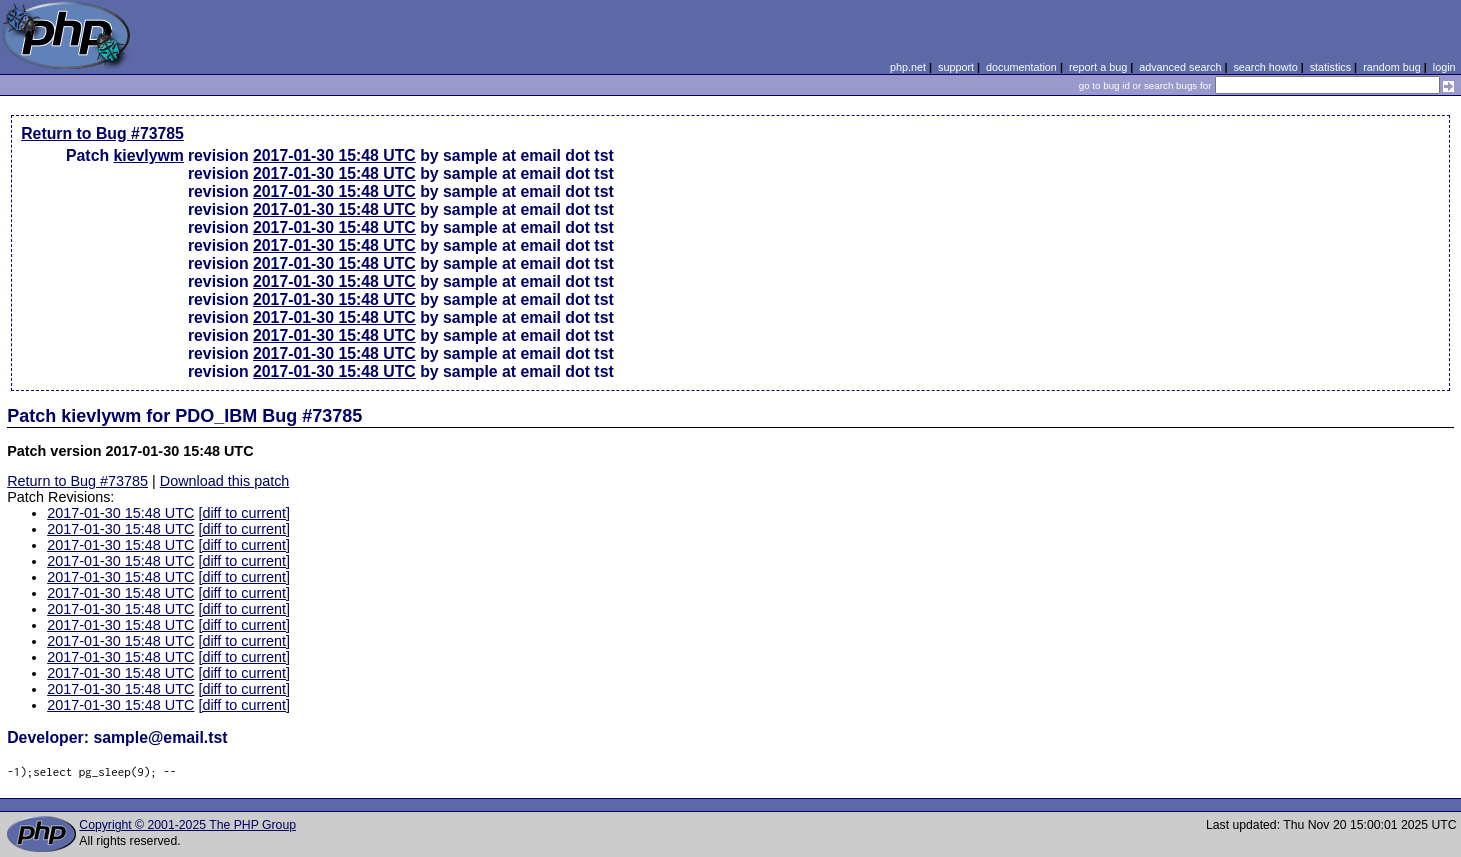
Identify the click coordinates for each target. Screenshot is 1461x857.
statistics (1330, 67)
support (956, 67)
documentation (1021, 67)
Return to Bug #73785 (102, 133)
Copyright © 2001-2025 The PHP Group (187, 825)
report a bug (1098, 67)
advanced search (1180, 67)
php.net (908, 67)
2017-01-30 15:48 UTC (334, 155)
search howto (1265, 67)
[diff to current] (244, 513)
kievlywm (149, 155)
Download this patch (225, 481)
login (1444, 67)
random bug (1392, 67)
